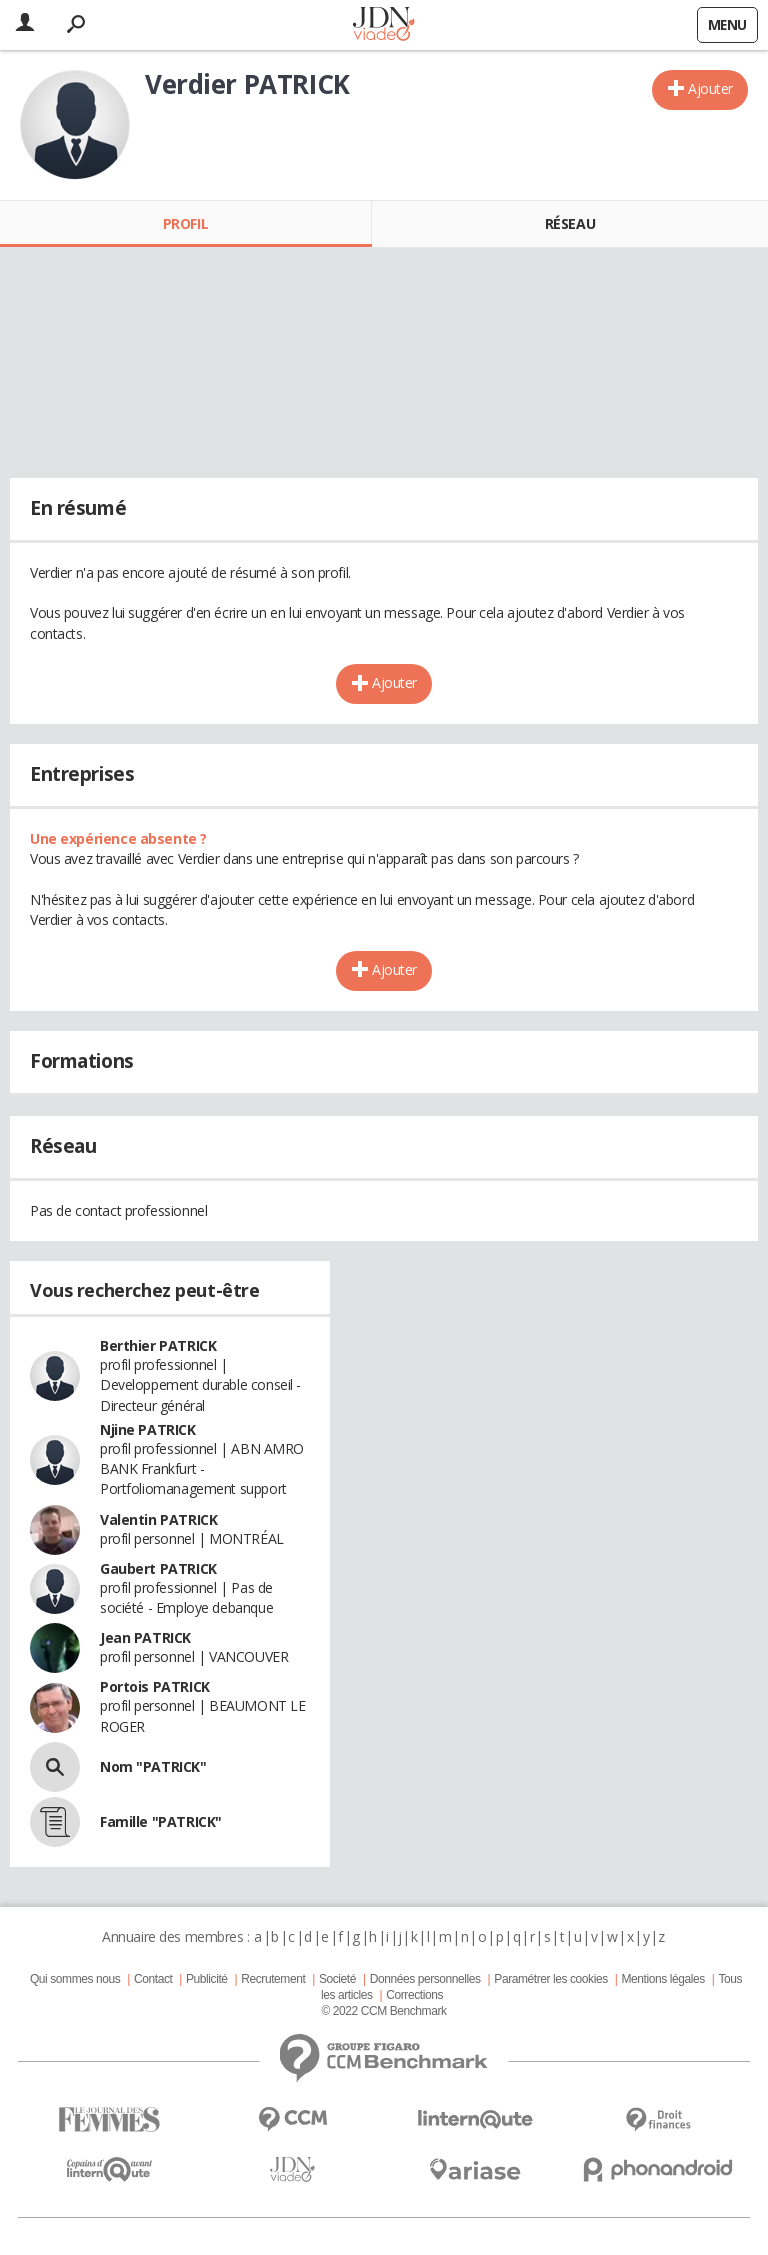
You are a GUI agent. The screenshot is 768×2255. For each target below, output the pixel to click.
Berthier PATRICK (158, 1345)
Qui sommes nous (75, 1979)
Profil (185, 223)
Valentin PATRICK (158, 1519)
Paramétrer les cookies (550, 1979)
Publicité (207, 1979)
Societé (337, 1979)
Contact (153, 1979)
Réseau (570, 223)
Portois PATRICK (155, 1686)
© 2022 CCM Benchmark (383, 2011)
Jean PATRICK (145, 1637)
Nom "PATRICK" (153, 1766)
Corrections (414, 1995)
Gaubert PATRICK (158, 1568)
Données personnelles (425, 1979)
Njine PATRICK (148, 1429)
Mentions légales (662, 1979)
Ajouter (710, 88)
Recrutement (273, 1979)
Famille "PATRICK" (161, 1821)
